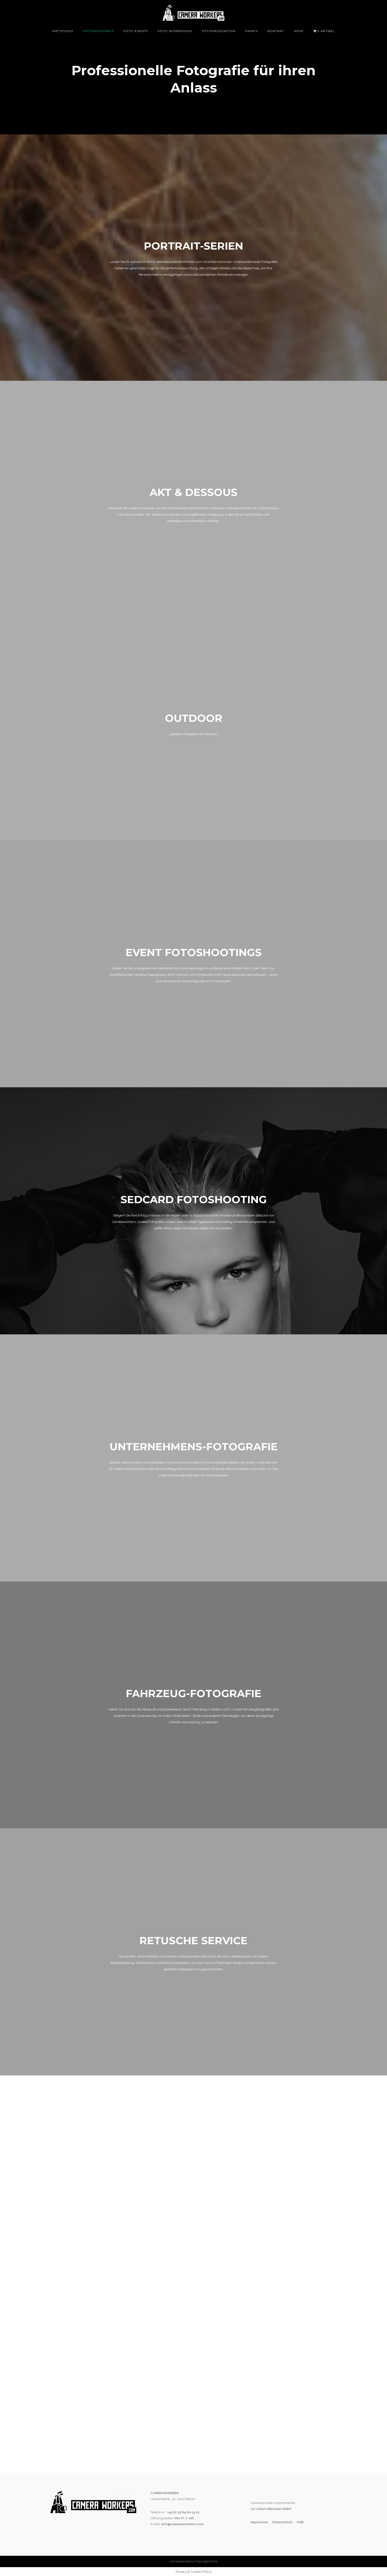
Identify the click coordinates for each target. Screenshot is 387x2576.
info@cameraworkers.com (182, 2524)
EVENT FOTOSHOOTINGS (194, 952)
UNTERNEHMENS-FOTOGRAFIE (194, 1446)
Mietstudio (62, 31)
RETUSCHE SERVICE (193, 1940)
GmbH (286, 2509)
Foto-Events (135, 31)
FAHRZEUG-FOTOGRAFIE (193, 1693)
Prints (251, 31)
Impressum (260, 2522)
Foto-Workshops (175, 31)
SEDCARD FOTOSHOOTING (193, 1199)
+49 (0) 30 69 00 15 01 (183, 2512)
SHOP (299, 31)
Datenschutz (282, 2522)
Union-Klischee (268, 2509)
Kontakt (276, 31)
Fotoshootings (98, 31)
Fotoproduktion (218, 31)
